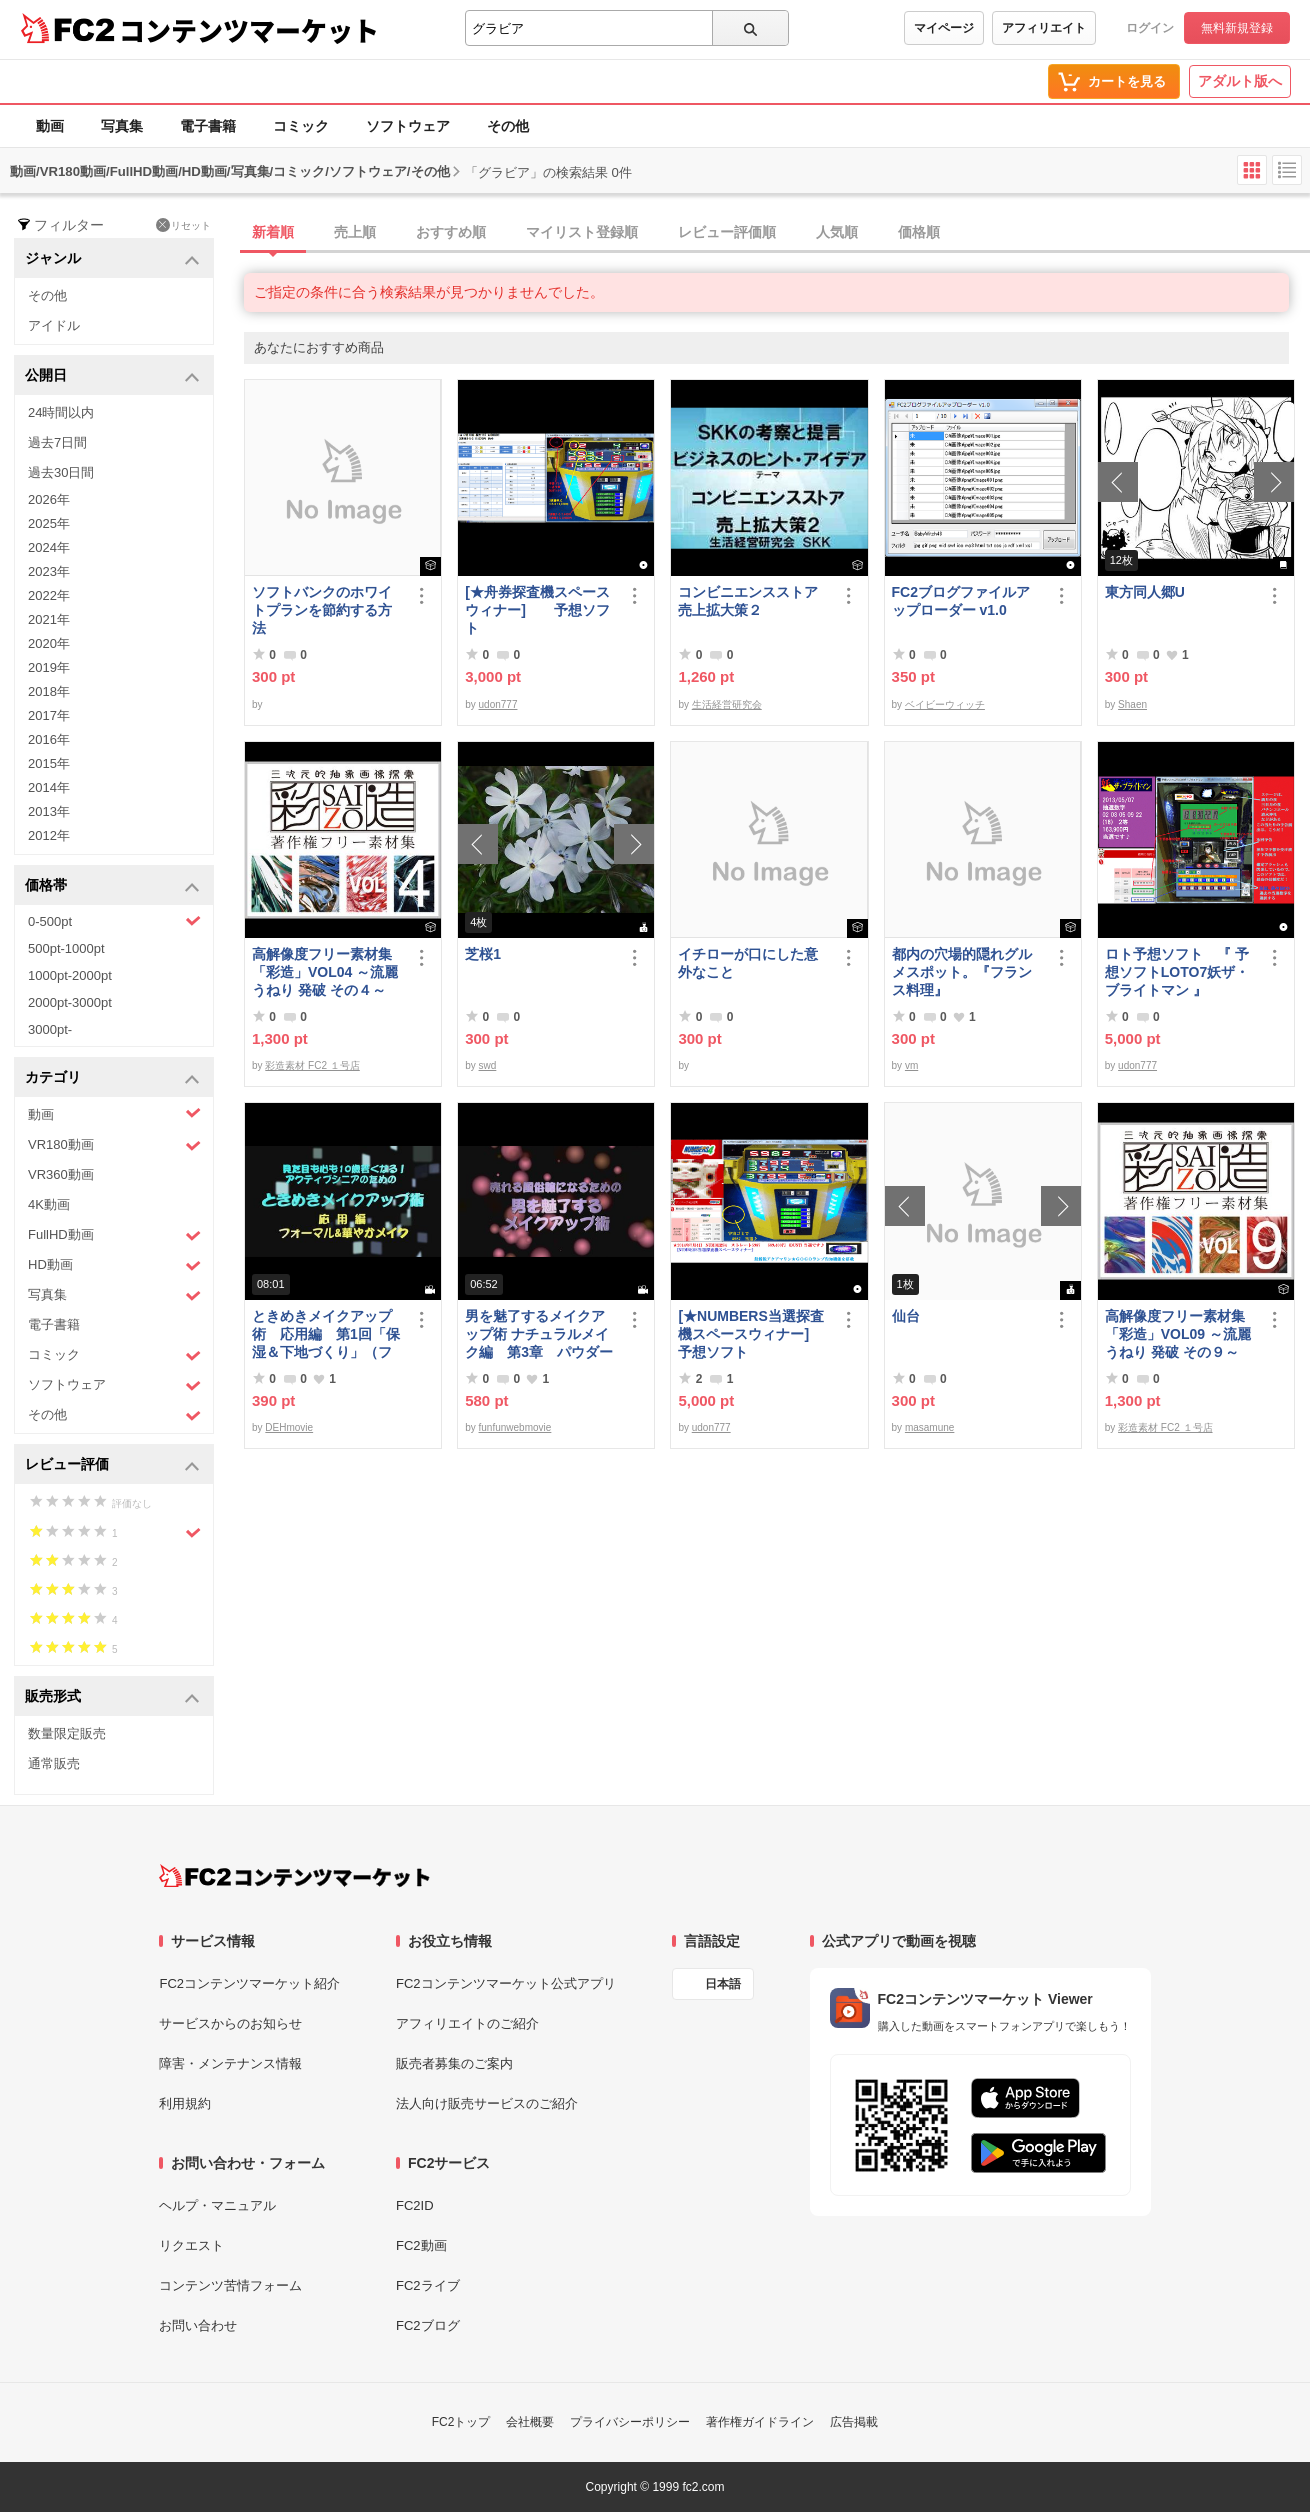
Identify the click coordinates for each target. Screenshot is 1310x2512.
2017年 (49, 715)
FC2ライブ (428, 2285)
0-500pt (114, 921)
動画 (50, 126)
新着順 (273, 232)
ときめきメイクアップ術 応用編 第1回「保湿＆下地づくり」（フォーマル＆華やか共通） (326, 1334)
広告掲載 (854, 2422)
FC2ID (415, 2205)
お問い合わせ (198, 2325)
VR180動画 (114, 1145)
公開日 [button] (112, 376)
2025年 (49, 523)
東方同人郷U (1145, 592)
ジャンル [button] (112, 259)
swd (488, 1065)
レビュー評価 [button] (112, 1465)
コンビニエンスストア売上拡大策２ (748, 601)
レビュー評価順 (727, 232)
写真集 (122, 126)
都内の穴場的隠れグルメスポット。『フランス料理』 (962, 972)
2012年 (49, 835)
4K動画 (49, 1204)
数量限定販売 (67, 1733)
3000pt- (50, 1029)
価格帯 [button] (112, 886)
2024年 (49, 547)
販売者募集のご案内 (454, 2063)
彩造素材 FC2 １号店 (312, 1065)
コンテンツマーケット (249, 30)
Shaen (1132, 704)
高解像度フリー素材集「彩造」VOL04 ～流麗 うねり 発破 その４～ (325, 972)
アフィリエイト (1044, 28)
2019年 (49, 667)
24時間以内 (61, 412)
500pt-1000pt (66, 948)
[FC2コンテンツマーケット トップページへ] (294, 1876)
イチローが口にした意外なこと (748, 963)
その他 (508, 126)
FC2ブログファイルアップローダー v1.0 (961, 601)
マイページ (944, 28)
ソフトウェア (408, 126)
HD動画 (114, 1265)
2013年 (49, 811)
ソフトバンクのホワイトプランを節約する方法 (322, 610)
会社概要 (530, 2422)
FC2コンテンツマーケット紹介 (249, 1983)
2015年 (49, 763)
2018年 (49, 691)
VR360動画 (61, 1174)
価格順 (919, 232)
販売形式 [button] (112, 1697)
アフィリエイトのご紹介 (467, 2023)
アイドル (54, 325)
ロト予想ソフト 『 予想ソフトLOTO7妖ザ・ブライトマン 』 (1177, 972)
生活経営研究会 (727, 704)
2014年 (49, 787)
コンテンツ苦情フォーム (230, 2285)
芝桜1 (483, 954)
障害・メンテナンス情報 (230, 2063)
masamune (929, 1427)
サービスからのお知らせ (230, 2023)
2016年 (49, 739)
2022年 (49, 595)
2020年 (49, 643)
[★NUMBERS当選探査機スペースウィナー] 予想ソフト (754, 1334)
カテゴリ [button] (112, 1078)
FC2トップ (461, 2422)
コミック (301, 126)
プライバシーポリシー (630, 2422)
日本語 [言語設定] (723, 1984)
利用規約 (185, 2103)
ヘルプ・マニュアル (217, 2205)
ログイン (1150, 28)
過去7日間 (57, 442)
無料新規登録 (1237, 28)
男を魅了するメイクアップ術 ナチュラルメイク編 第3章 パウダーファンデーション (539, 1334)
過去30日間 (61, 472)
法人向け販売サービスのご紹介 (487, 2103)
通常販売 (54, 1763)
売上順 (355, 232)
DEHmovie (289, 1427)
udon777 (498, 704)
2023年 (49, 571)
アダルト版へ (1240, 81)
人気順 (837, 232)
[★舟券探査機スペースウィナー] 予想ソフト (537, 610)
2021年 (49, 619)
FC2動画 (421, 2245)
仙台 (906, 1316)
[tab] (777, 233)
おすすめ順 (451, 232)
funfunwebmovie (515, 1427)
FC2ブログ (428, 2325)
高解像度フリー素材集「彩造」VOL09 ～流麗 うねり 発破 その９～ (1178, 1334)
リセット (183, 225)
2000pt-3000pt (70, 1002)
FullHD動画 (114, 1235)
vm (911, 1065)
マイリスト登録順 (582, 232)
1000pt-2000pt (70, 975)
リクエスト (191, 2245)
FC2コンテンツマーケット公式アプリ (506, 1983)
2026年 (49, 499)
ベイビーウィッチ (945, 704)
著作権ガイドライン (760, 2422)
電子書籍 (208, 126)
